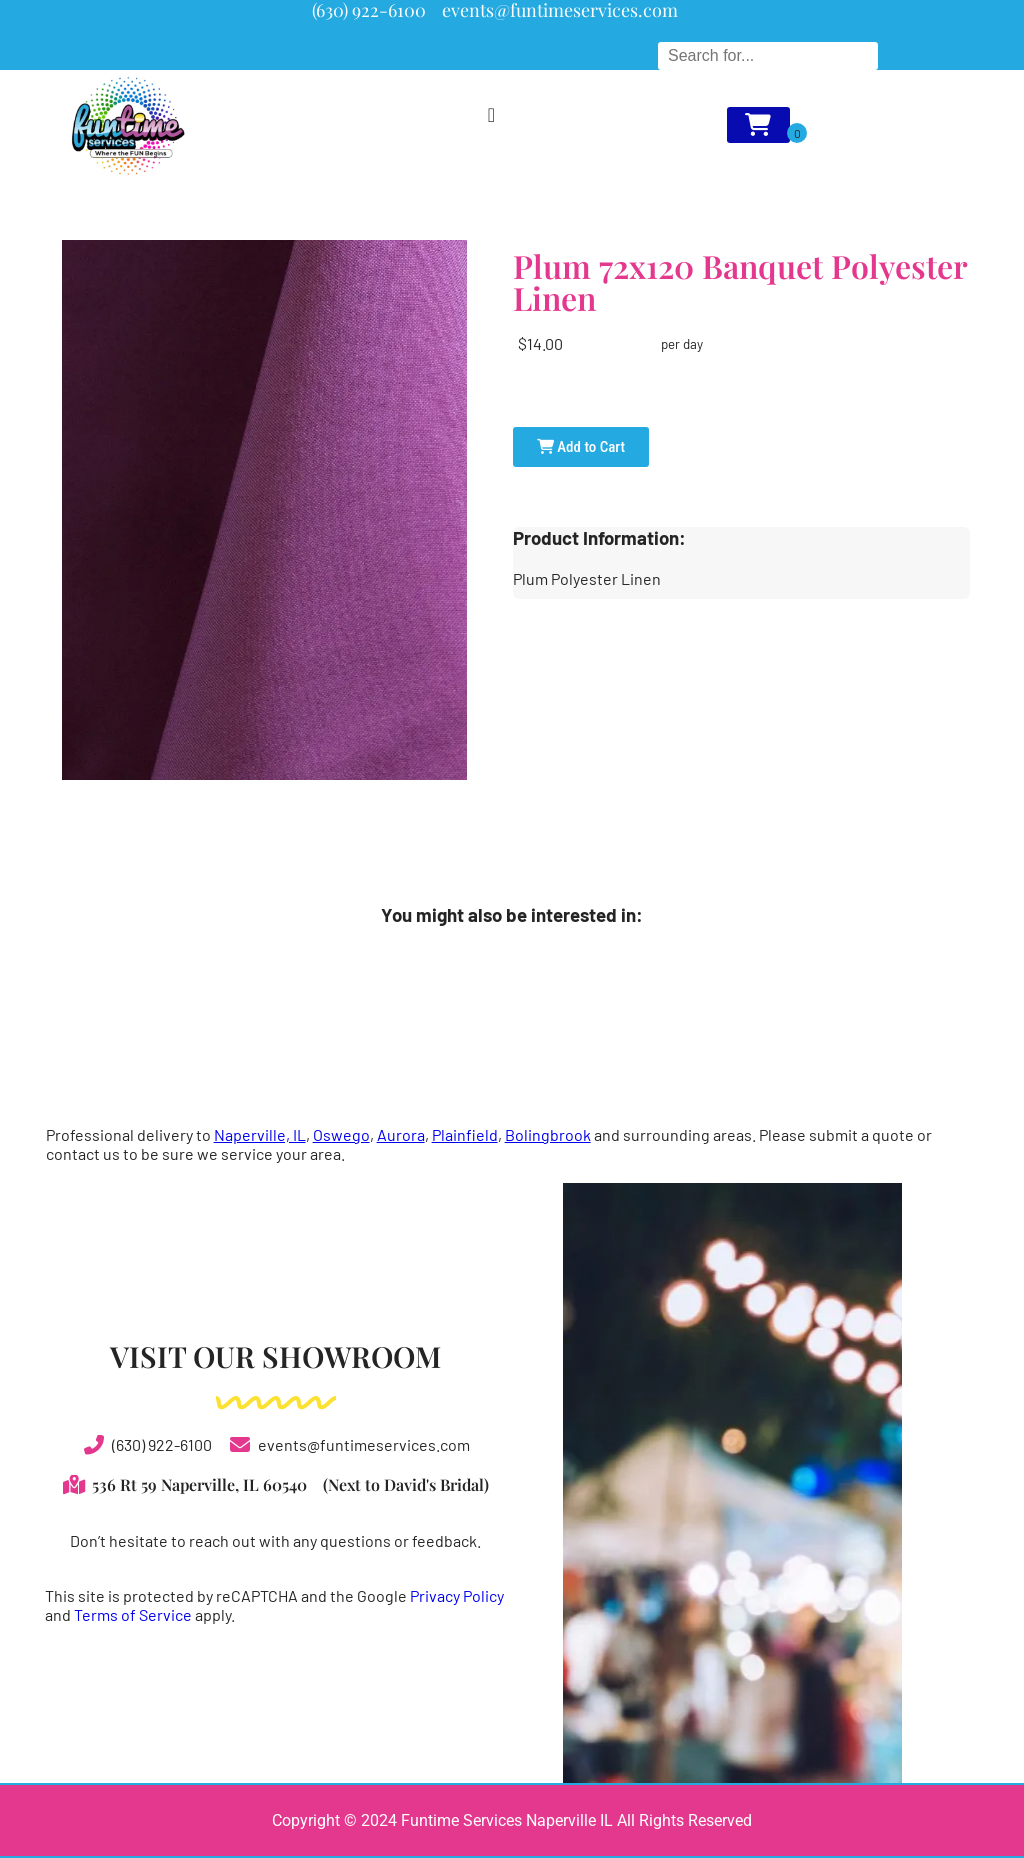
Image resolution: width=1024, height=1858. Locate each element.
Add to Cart (581, 447)
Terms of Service (133, 1614)
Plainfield (465, 1134)
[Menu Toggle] (491, 115)
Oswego (341, 1134)
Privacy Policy (457, 1595)
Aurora (401, 1134)
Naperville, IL (260, 1134)
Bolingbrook (548, 1134)
